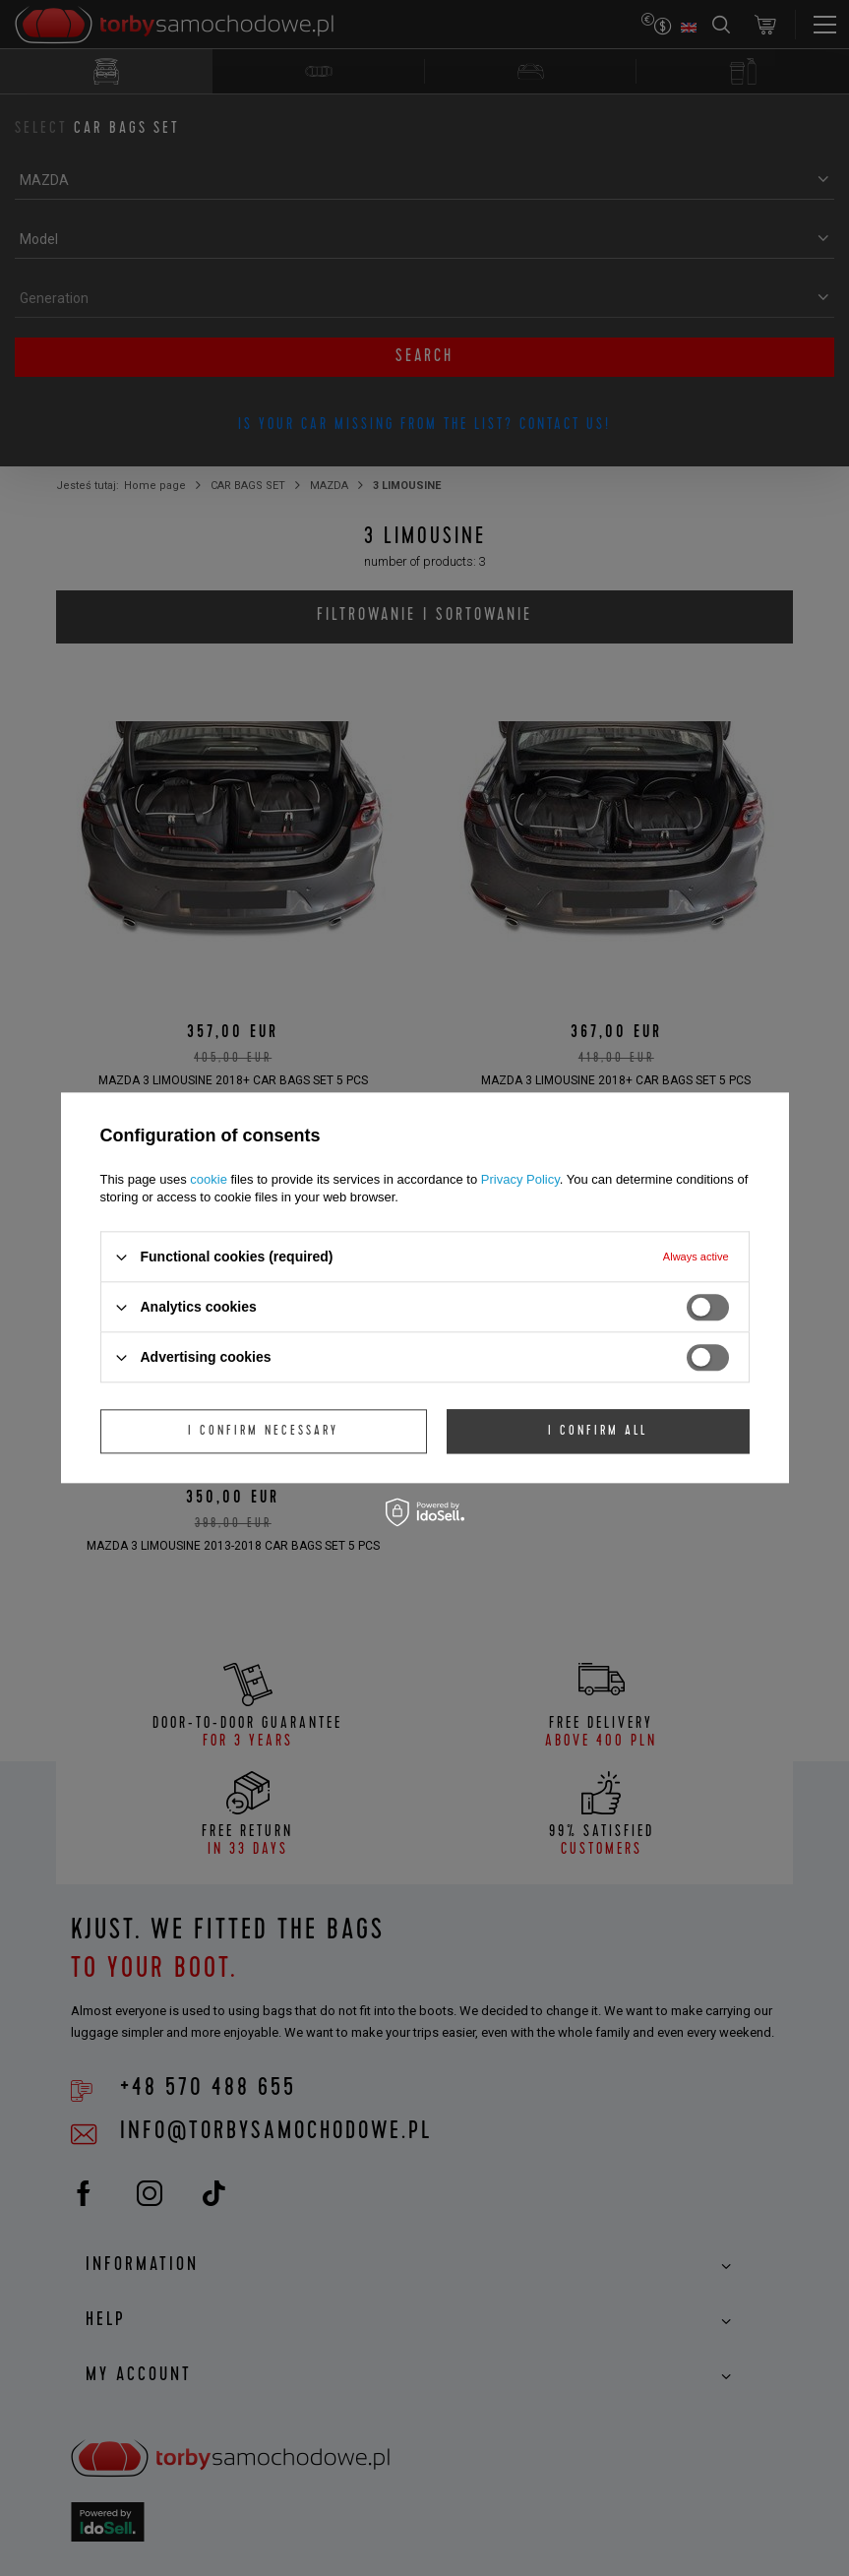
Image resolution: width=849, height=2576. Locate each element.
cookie (208, 1179)
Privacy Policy (520, 1179)
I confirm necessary (263, 1432)
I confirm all (597, 1432)
